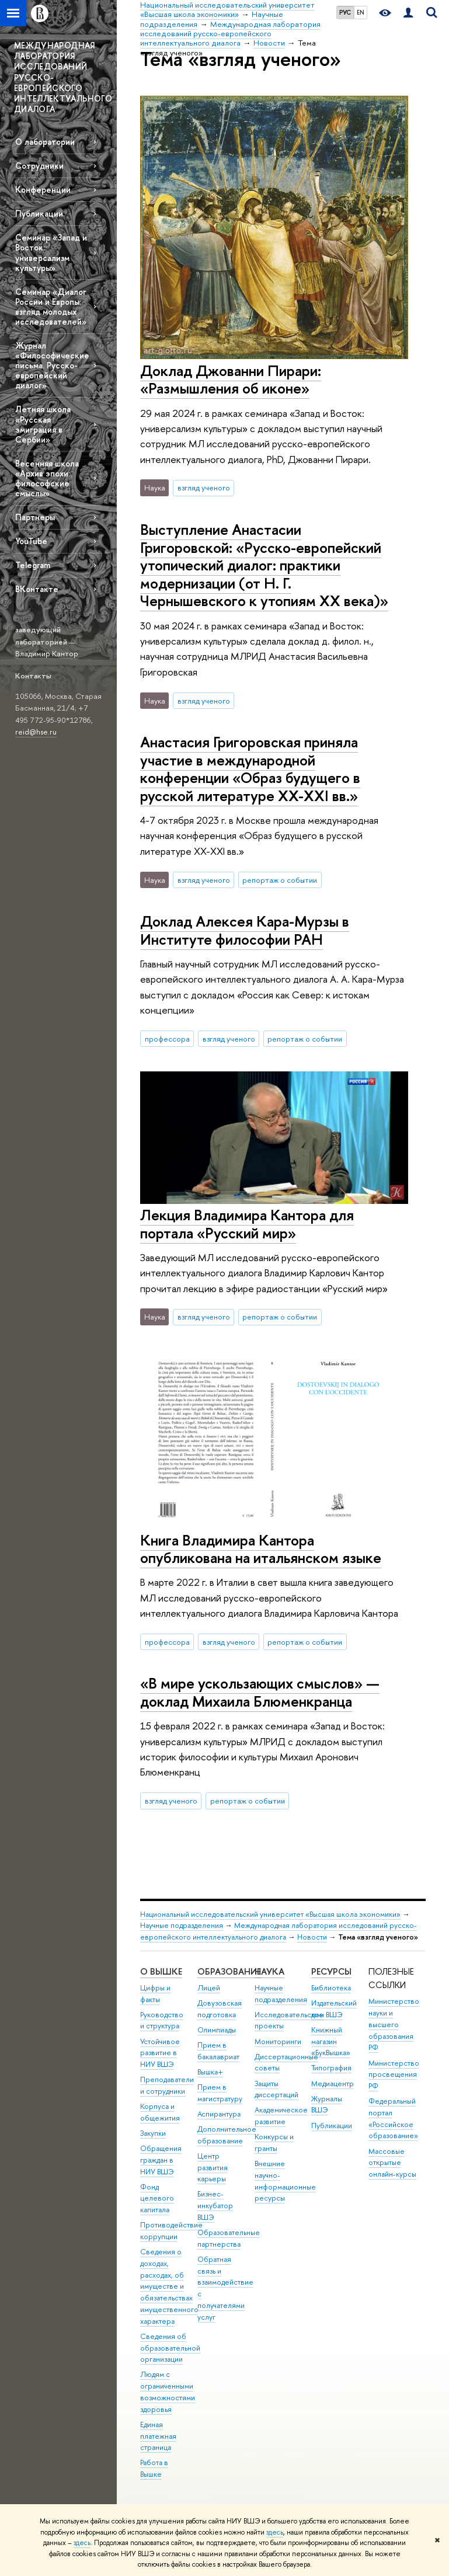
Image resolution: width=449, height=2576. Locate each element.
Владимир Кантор (46, 653)
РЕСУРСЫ (331, 1971)
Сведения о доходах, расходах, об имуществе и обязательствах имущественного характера (169, 2286)
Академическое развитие (281, 2115)
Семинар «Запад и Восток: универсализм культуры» (51, 252)
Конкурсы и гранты (274, 2142)
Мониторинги (278, 2041)
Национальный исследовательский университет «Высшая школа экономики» (270, 1914)
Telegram (32, 564)
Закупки (153, 2133)
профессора (167, 1038)
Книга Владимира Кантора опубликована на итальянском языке (260, 1549)
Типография (331, 2068)
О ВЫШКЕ (161, 1971)
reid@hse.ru (36, 731)
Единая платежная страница (158, 2436)
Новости (312, 1937)
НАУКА (269, 1971)
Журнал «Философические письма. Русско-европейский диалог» (52, 365)
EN (360, 12)
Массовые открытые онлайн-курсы (392, 2163)
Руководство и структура (161, 2020)
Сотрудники (39, 165)
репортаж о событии (279, 880)
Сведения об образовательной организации (170, 2348)
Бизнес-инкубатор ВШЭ (215, 2205)
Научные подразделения (181, 1925)
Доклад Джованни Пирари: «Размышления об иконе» (230, 379)
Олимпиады (216, 2030)
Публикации (39, 213)
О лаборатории (45, 141)
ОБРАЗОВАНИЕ (229, 1971)
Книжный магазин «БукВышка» (330, 2041)
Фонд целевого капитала (157, 2198)
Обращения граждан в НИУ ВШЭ (161, 2160)
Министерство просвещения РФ (393, 2074)
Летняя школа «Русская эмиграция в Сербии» (43, 423)
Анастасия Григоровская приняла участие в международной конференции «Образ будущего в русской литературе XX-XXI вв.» (250, 769)
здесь (274, 2532)
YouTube (31, 540)
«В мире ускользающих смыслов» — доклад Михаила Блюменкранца (260, 1692)
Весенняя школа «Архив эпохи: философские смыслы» (47, 478)
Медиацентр (332, 2083)
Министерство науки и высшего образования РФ (393, 2024)
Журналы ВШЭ (326, 2104)
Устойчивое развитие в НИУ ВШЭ (160, 2053)
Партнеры (35, 517)
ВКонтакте (36, 588)
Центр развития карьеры (212, 2167)
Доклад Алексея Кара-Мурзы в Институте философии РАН (244, 930)
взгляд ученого (203, 487)
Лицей (208, 1988)
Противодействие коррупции (171, 2230)
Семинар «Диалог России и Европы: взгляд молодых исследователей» (50, 306)
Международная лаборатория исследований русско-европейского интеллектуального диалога (278, 1931)
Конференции (43, 189)
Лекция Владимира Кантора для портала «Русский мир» (247, 1224)
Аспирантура (219, 2114)
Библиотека (331, 1988)
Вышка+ (210, 2072)
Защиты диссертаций (276, 2089)
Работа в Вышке (154, 2468)
